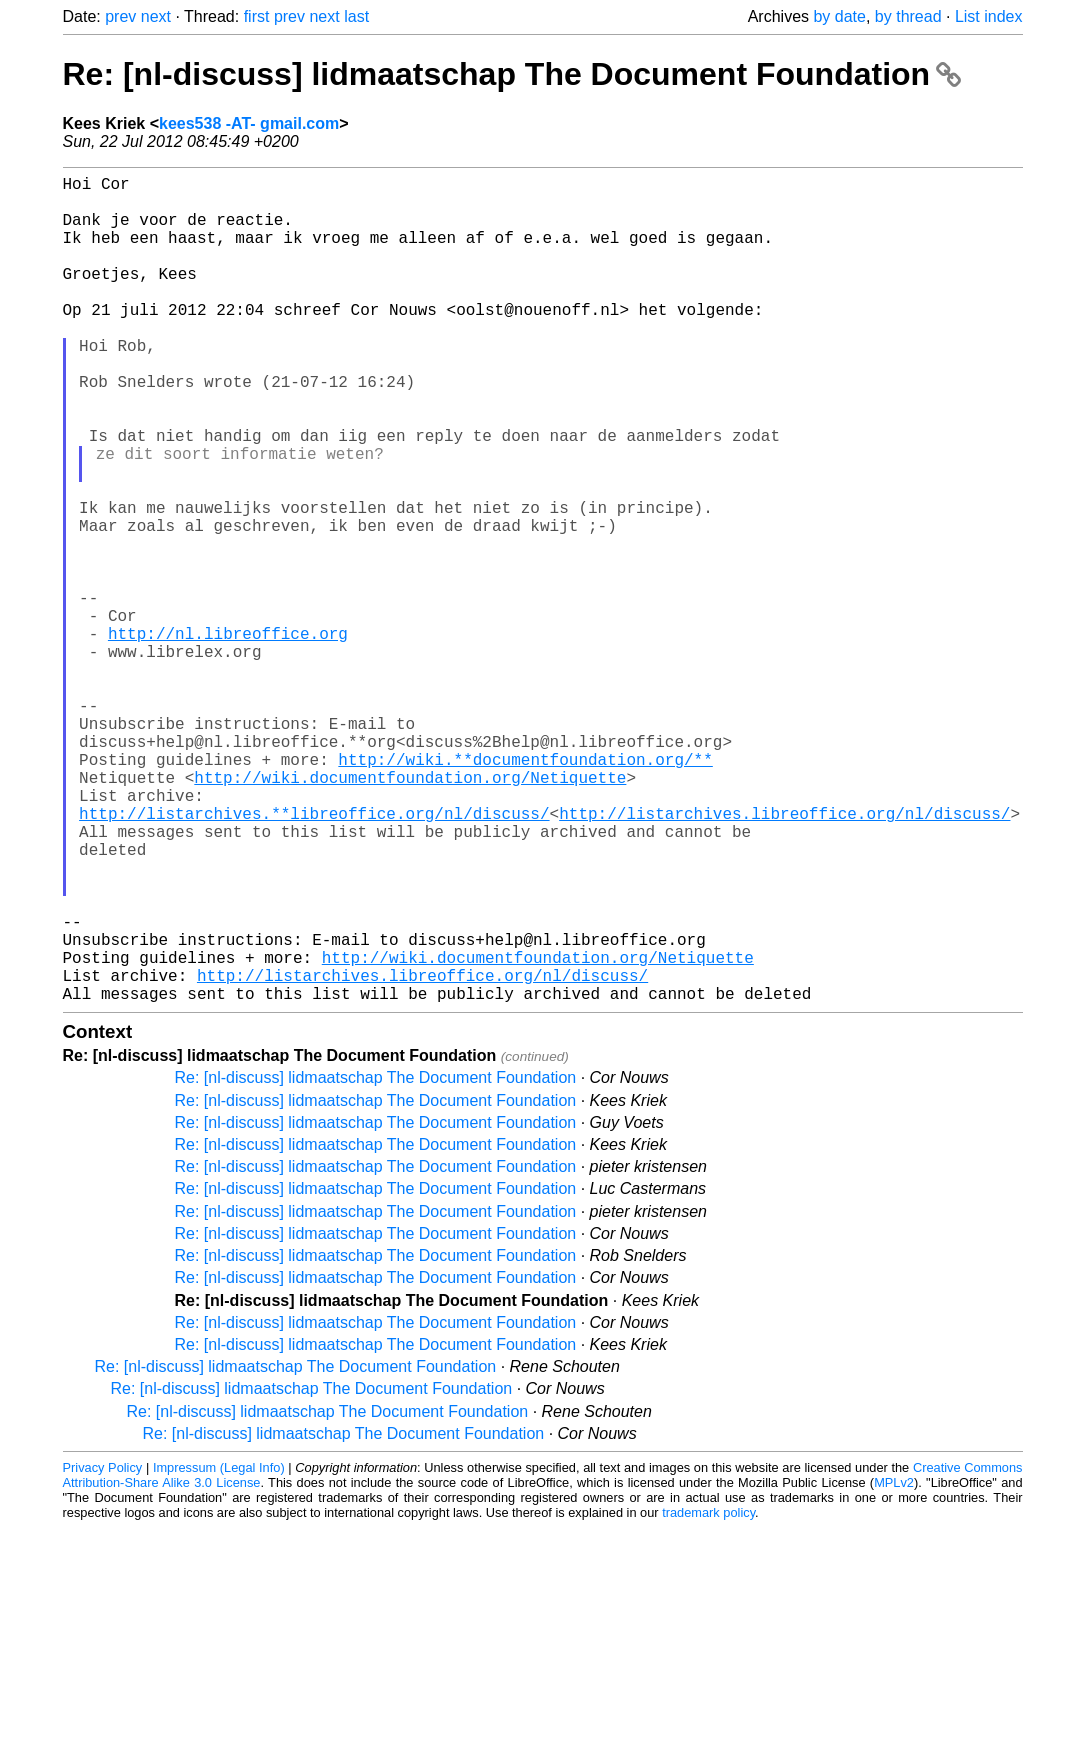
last (356, 16)
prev (120, 16)
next (156, 16)
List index (989, 16)
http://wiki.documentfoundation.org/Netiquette (410, 913)
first (257, 16)
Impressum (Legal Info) (219, 1651)
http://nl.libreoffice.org (228, 737)
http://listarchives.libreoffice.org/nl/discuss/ (784, 957)
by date (839, 16)
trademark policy (708, 1696)
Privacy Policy (103, 1651)
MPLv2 (894, 1666)
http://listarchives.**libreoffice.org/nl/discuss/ (314, 957)
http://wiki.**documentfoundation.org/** (525, 891)
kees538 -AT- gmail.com (249, 123)
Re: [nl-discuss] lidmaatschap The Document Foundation (512, 74)
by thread (908, 16)
